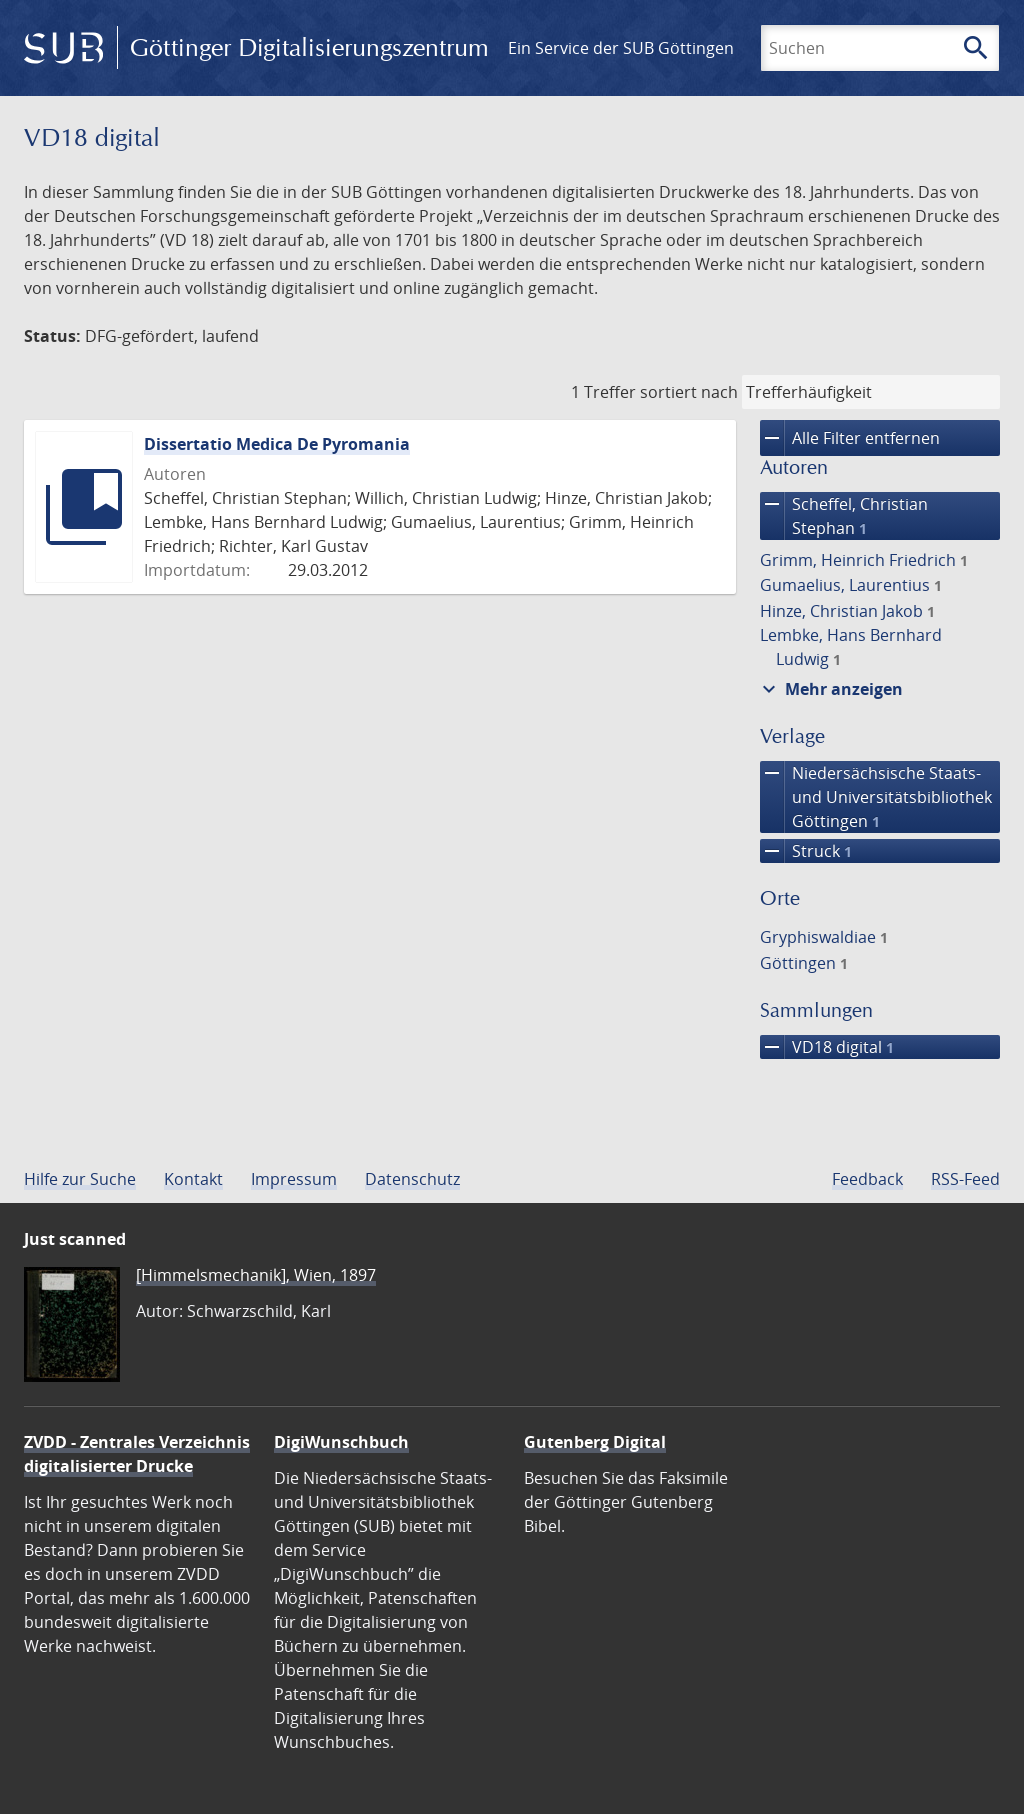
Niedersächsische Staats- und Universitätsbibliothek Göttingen (876, 797)
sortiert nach (689, 392)
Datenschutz (412, 1179)
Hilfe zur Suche (80, 1179)
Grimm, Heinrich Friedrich (864, 560)
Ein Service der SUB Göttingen (621, 48)
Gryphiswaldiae (824, 937)
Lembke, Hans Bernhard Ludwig (851, 647)
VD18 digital (827, 1047)
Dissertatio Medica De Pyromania (277, 444)
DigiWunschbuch (341, 1442)
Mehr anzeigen (830, 689)
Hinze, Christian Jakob (847, 611)
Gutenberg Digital (595, 1442)
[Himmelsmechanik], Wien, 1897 (256, 1275)
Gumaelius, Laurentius (851, 585)
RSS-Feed (965, 1179)
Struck (806, 851)
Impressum (294, 1179)
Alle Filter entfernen (850, 438)
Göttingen (804, 963)
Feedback (867, 1179)
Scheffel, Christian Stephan (844, 516)
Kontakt (193, 1179)
